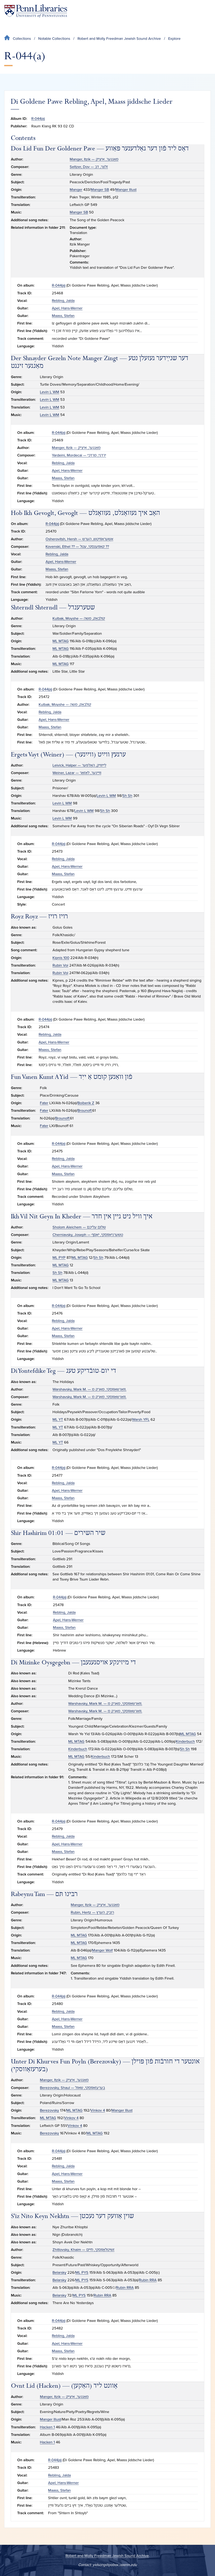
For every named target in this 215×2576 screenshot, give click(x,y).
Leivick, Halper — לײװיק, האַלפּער (79, 765)
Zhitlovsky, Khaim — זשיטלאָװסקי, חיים (83, 2249)
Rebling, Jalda (63, 300)
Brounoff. (84, 1110)
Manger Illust (125, 189)
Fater (44, 1103)
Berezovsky (49, 2110)
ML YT (57, 1419)
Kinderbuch (185, 1741)
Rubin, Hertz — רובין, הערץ (92, 1912)
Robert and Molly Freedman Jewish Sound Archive (119, 38)
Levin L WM (49, 392)
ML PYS (81, 2272)
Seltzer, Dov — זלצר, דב (89, 166)
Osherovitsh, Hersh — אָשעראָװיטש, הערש (79, 539)
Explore (174, 38)
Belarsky (59, 2272)
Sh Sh (127, 795)
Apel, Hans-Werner (67, 308)
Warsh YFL (140, 1419)
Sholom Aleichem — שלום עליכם (79, 1227)
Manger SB (100, 189)
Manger (76, 189)
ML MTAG (60, 641)
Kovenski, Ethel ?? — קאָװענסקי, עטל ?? (77, 546)
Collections (22, 38)
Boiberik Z (85, 1103)
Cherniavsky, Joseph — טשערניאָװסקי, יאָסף (87, 1234)
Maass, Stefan (63, 315)
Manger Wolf (102, 1950)
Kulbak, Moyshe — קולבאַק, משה (78, 618)
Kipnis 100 (60, 957)
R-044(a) (38, 118)
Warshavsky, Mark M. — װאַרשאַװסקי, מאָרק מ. (89, 1389)
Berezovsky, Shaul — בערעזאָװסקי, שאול (72, 2087)
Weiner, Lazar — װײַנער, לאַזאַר (76, 772)
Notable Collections (54, 38)
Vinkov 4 (97, 2110)
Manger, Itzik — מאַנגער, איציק (94, 159)
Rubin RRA (148, 2280)
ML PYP (59, 1257)
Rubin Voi (60, 965)
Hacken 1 (47, 2427)
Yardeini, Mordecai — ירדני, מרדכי (79, 455)
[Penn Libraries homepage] (35, 11)
